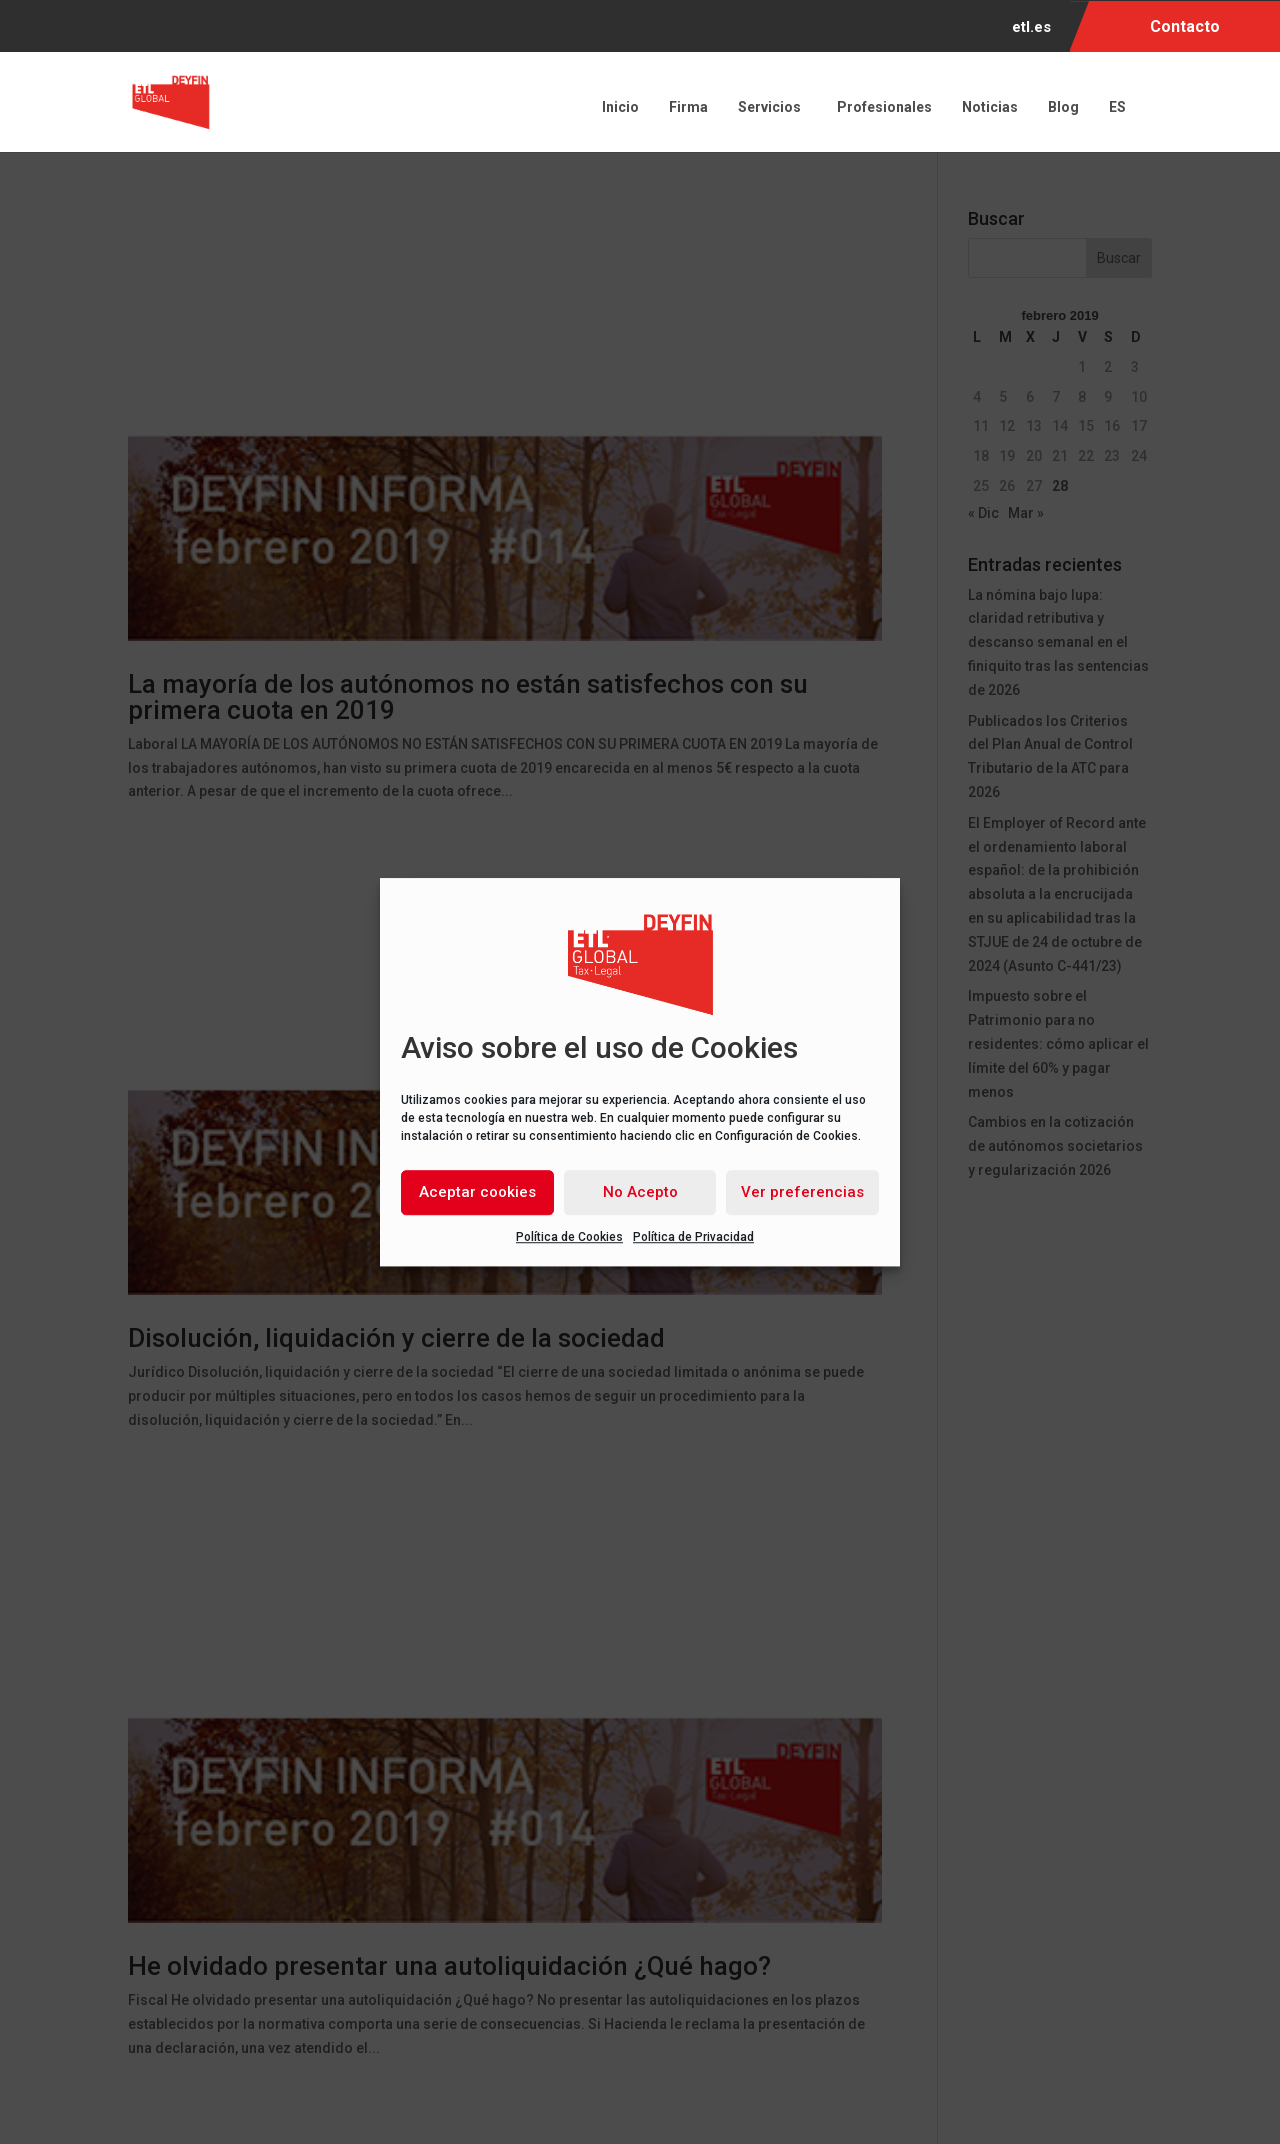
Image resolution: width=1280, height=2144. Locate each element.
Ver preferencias (802, 1192)
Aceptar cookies (477, 1192)
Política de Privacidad (693, 1237)
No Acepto (640, 1192)
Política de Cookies (569, 1237)
